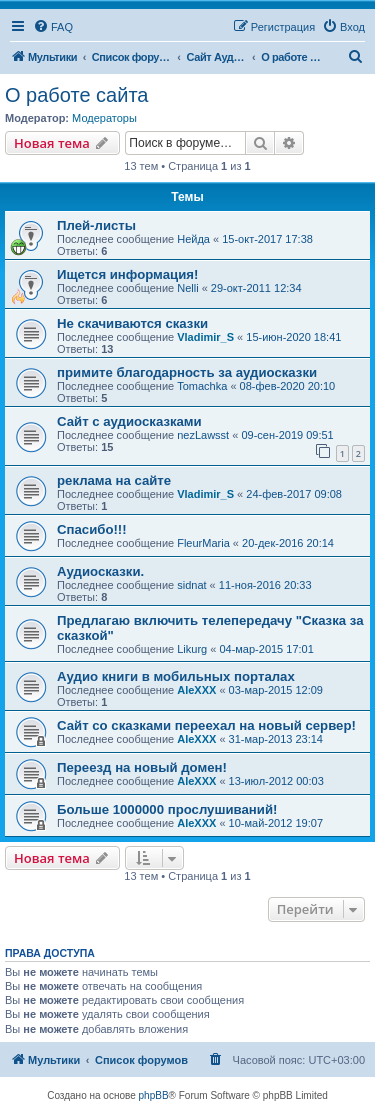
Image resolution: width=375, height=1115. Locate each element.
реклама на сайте (114, 480)
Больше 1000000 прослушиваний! (167, 809)
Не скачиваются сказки (132, 323)
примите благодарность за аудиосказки (187, 372)
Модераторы (104, 118)
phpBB (154, 1095)
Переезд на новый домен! (142, 767)
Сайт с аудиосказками (129, 421)
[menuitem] (53, 27)
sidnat (191, 585)
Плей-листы (96, 225)
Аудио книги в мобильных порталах (176, 676)
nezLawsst (203, 435)
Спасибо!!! (92, 529)
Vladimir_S (205, 337)
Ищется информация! (127, 274)
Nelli (187, 288)
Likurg (192, 649)
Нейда (193, 239)
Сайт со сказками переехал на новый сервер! (206, 725)
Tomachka (202, 386)
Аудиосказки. (100, 571)
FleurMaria (203, 543)
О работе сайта (76, 95)
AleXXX (196, 690)
